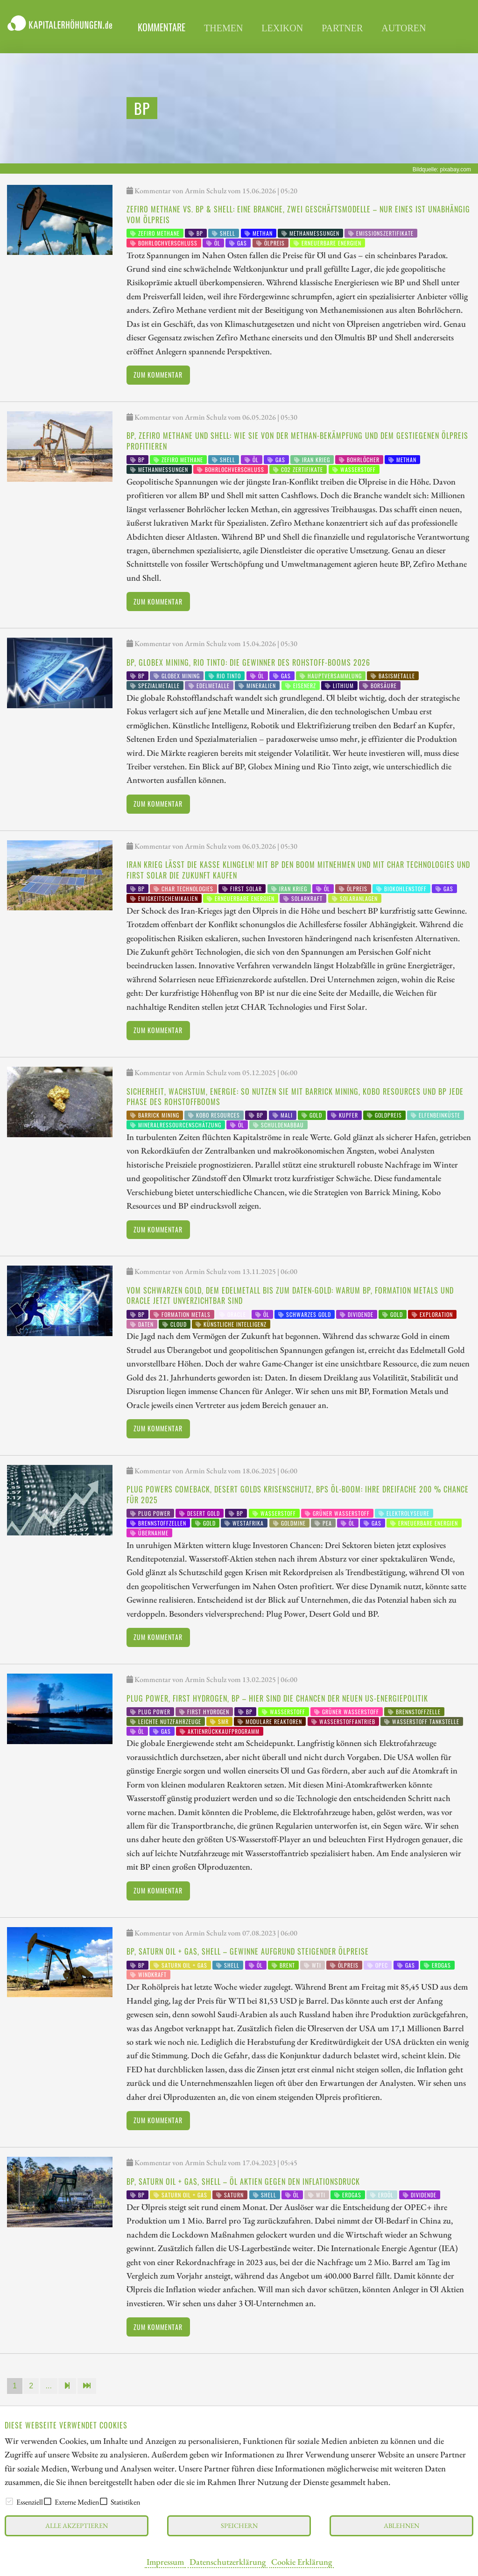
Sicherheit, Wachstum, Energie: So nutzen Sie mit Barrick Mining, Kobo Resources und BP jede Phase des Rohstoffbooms (295, 1096)
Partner (342, 28)
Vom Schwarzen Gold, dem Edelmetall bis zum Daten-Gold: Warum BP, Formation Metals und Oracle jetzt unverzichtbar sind (290, 1295)
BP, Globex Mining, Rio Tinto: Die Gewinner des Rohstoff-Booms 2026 (248, 662)
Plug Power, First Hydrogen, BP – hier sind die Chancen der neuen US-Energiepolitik (277, 1698)
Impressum (165, 2561)
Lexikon (282, 28)
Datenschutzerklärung (228, 2561)
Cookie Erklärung (301, 2561)
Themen (223, 28)
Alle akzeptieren (76, 2525)
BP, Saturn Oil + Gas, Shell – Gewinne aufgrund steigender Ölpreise (248, 1951)
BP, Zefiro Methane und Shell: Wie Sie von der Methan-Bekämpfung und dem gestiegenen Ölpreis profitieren (297, 440)
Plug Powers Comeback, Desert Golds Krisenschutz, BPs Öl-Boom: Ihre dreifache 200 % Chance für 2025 (298, 1494)
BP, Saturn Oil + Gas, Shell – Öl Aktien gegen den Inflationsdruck (243, 2181)
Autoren (403, 28)
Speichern (239, 2525)
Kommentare (161, 27)
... (49, 2386)
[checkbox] (9, 2501)
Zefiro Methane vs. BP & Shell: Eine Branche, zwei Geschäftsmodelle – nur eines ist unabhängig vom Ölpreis (298, 214)
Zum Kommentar (158, 375)
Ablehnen (401, 2525)
